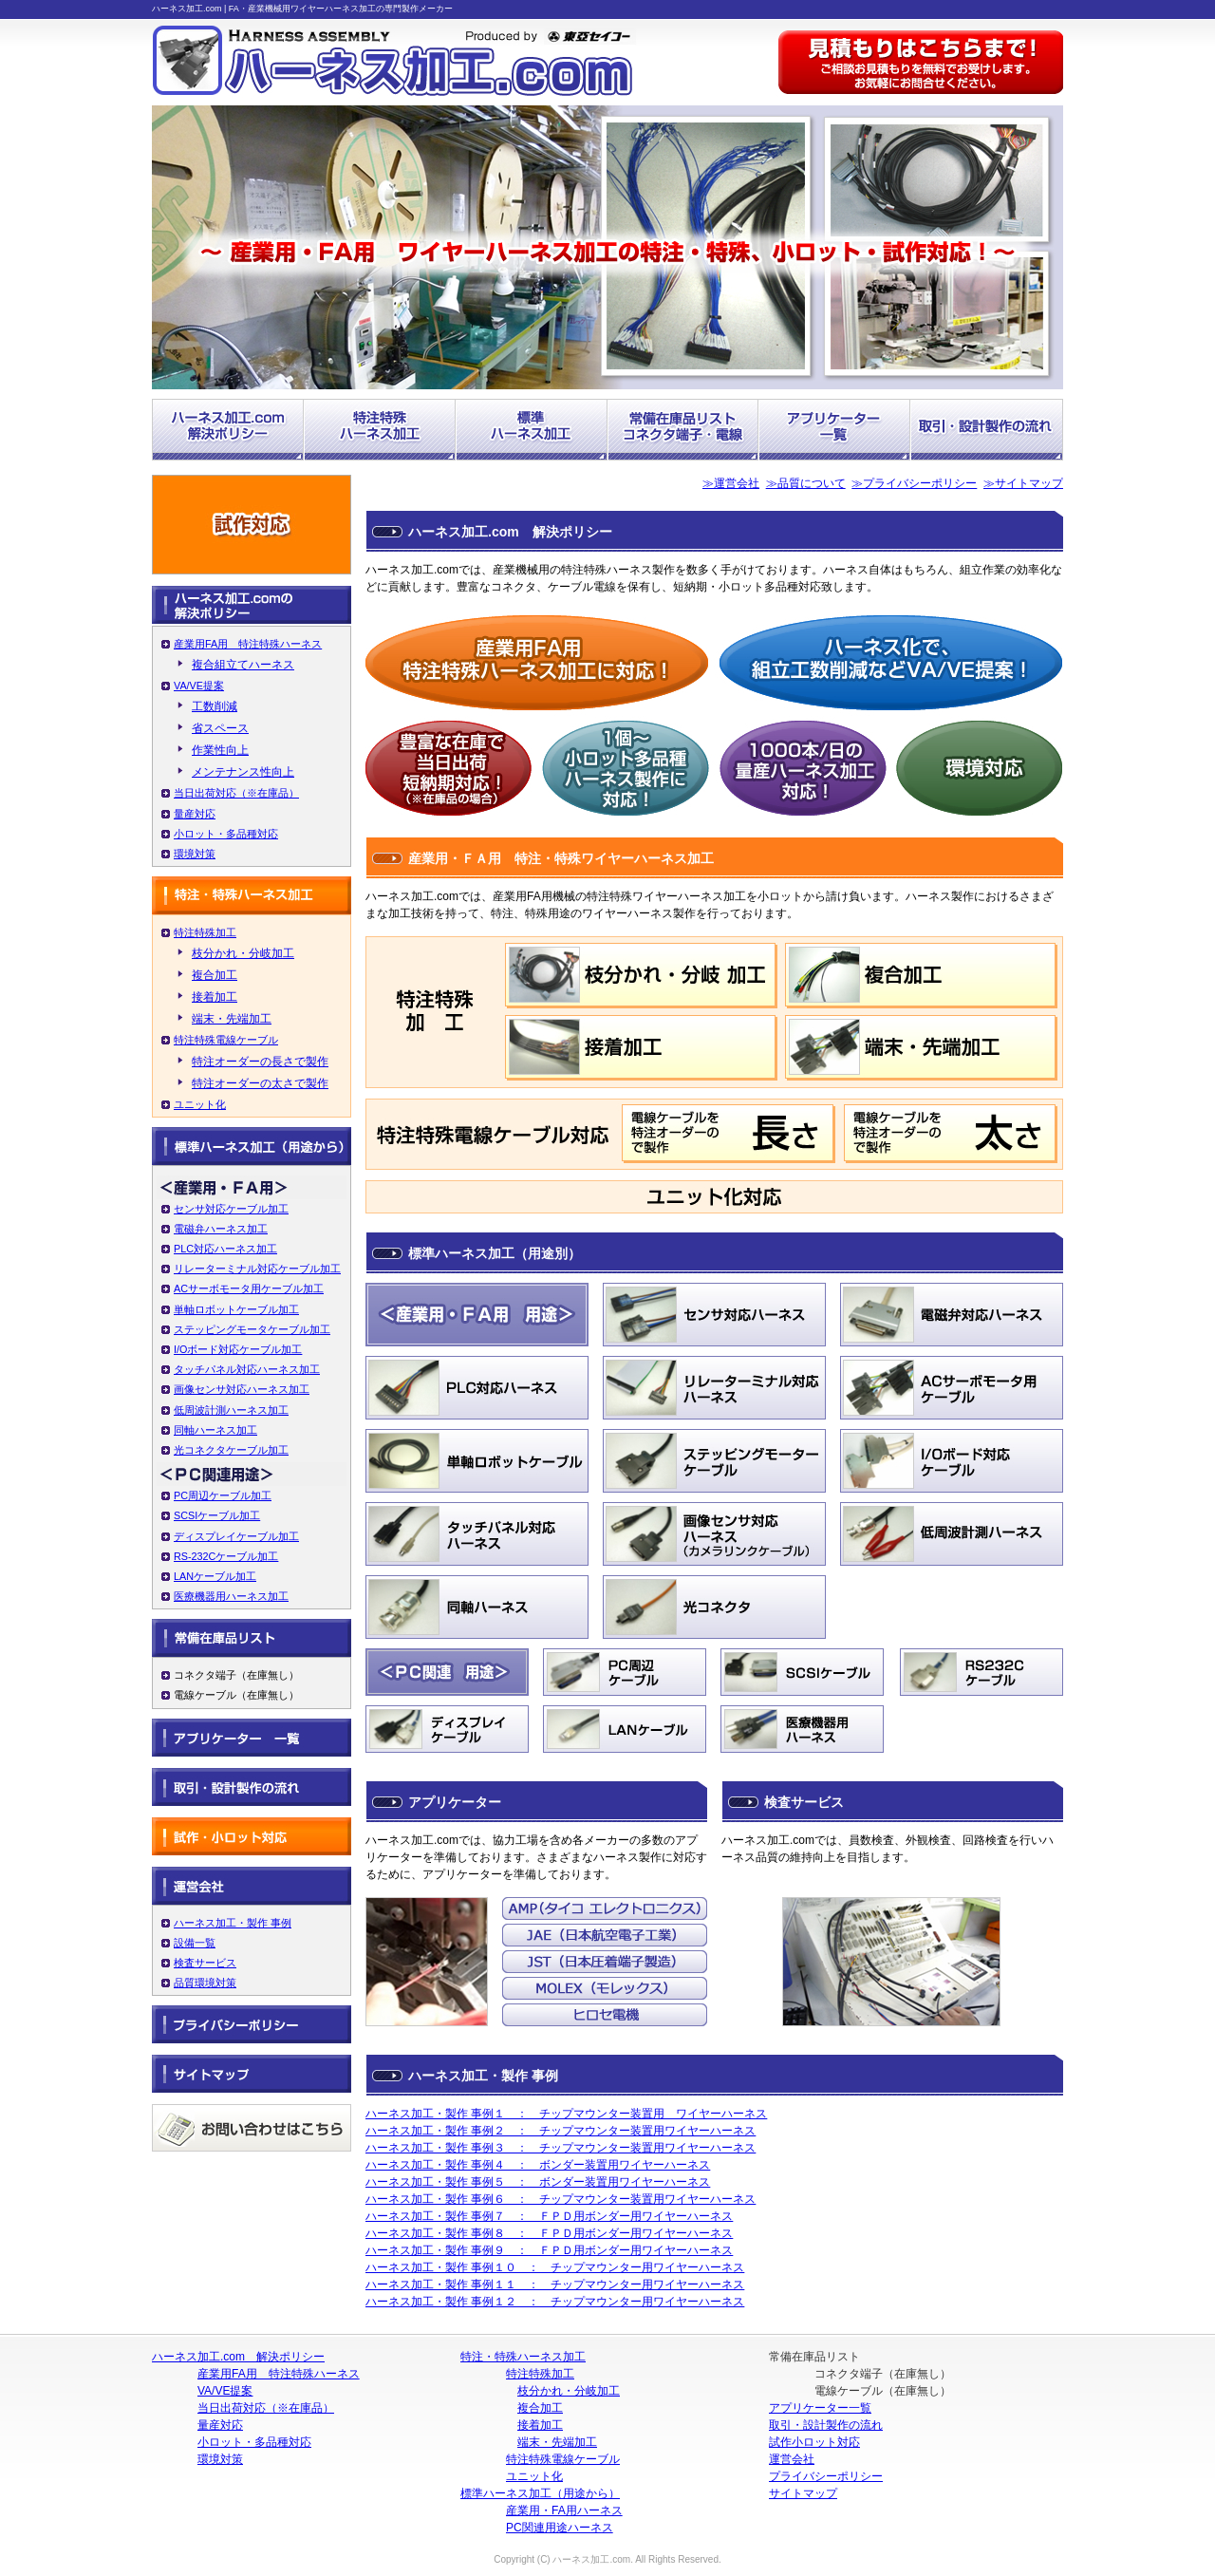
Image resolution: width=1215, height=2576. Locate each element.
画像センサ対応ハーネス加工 (241, 1389)
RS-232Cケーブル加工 (226, 1556)
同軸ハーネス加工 (215, 1430)
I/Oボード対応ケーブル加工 (238, 1349)
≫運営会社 (730, 483)
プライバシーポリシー (826, 2476)
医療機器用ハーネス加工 (231, 1596)
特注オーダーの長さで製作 (260, 1061)
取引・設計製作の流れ (826, 2425)
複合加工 (214, 975)
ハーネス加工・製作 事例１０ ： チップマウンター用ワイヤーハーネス (554, 2267)
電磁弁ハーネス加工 (221, 1228)
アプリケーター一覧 (820, 2408)
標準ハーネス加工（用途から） (540, 2493)
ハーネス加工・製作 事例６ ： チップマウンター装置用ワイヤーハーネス (560, 2199)
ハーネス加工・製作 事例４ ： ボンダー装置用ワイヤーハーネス (537, 2165)
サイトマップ (803, 2493)
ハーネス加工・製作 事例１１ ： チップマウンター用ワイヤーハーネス (554, 2284)
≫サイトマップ (1023, 483)
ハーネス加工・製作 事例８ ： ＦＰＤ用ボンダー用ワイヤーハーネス (549, 2233)
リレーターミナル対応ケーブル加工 (257, 1268)
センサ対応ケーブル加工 (231, 1208)
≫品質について (806, 483)
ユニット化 (200, 1104)
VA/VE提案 (199, 685)
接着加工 (214, 997)
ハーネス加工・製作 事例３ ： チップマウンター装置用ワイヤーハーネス (560, 2147)
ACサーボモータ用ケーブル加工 (249, 1288)
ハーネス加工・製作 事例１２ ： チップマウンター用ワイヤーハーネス (554, 2301)
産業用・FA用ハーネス (564, 2510)
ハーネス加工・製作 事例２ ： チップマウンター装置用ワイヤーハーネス (560, 2130)
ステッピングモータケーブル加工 (252, 1329)
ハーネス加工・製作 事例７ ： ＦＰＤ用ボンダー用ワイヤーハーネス (549, 2216)
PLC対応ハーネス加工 (225, 1248)
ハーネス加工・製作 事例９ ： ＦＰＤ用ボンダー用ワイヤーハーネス (549, 2250)
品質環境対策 (205, 1982)
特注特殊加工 (205, 932)
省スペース (220, 728)
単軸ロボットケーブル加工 (236, 1309)
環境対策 (194, 853)
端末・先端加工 (231, 1018)
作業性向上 (220, 750)
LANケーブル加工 (215, 1576)
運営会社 (791, 2459)
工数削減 (214, 706)
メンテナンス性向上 (243, 772)
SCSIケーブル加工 (217, 1515)
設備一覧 (194, 1942)
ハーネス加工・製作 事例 (232, 1922)
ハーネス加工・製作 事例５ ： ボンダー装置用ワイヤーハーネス (537, 2182)
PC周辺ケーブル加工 (222, 1495)
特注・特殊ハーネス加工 (523, 2356)
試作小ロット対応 (814, 2442)
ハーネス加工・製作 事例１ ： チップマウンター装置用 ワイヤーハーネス (566, 2113)
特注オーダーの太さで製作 (260, 1083)
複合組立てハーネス (243, 664)
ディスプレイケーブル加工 (236, 1536)
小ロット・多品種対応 (226, 833)
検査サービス (205, 1962)
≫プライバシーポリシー (914, 483)
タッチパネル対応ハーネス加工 (247, 1369)
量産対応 (194, 813)
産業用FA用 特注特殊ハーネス (248, 643)
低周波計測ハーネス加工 (231, 1410)
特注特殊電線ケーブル (226, 1039)
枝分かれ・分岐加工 (243, 953)
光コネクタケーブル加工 (231, 1450)
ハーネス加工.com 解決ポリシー (238, 2356)
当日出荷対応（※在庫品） (236, 793)
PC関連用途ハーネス (559, 2527)
